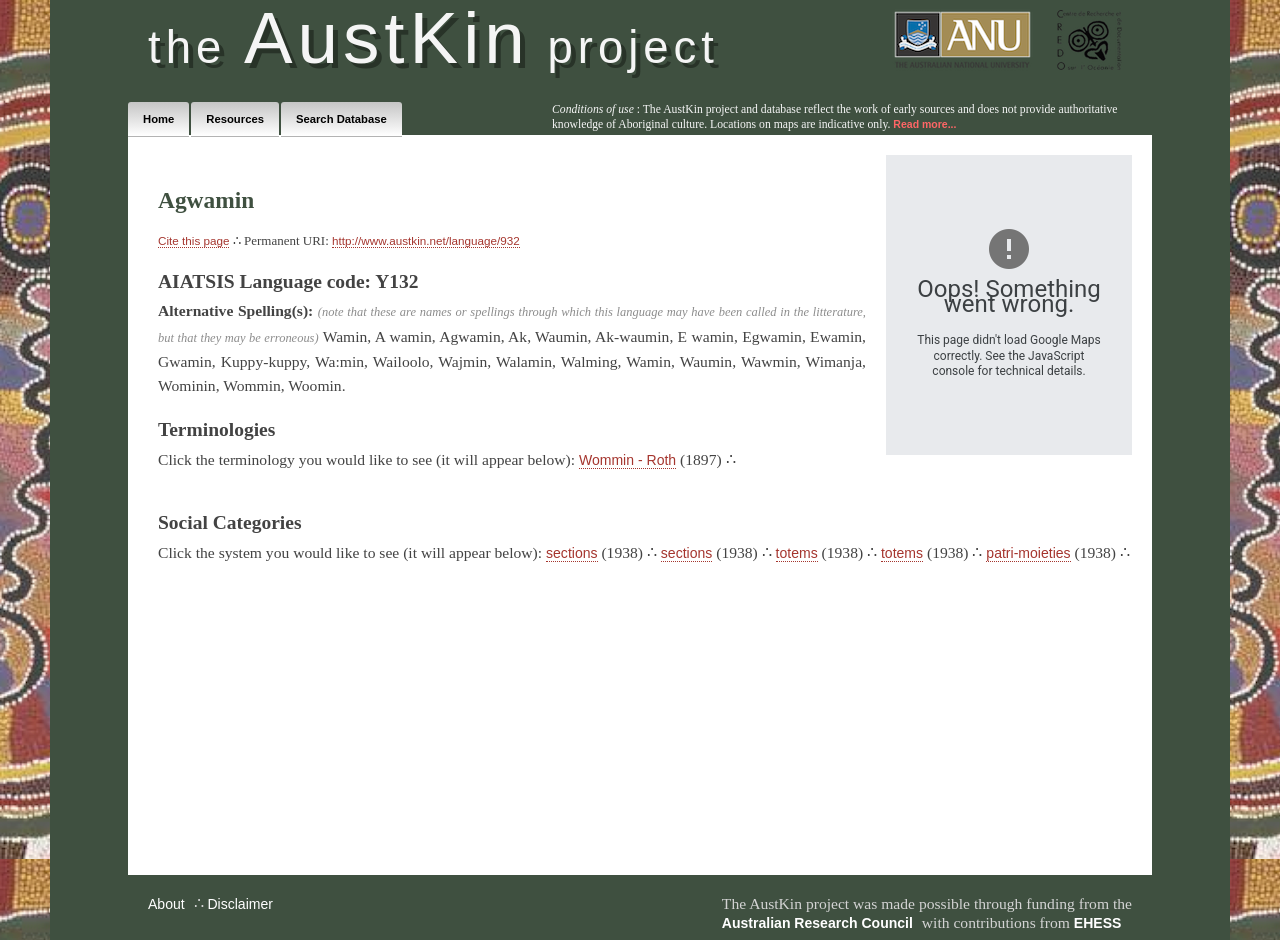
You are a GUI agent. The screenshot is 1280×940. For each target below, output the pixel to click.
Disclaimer (239, 904)
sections (571, 553)
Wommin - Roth (627, 460)
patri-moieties (1028, 553)
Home (158, 119)
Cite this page (193, 240)
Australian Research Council (817, 923)
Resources (235, 119)
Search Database (341, 119)
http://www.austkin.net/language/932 (426, 240)
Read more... (924, 124)
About (166, 904)
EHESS (1098, 923)
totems (797, 553)
